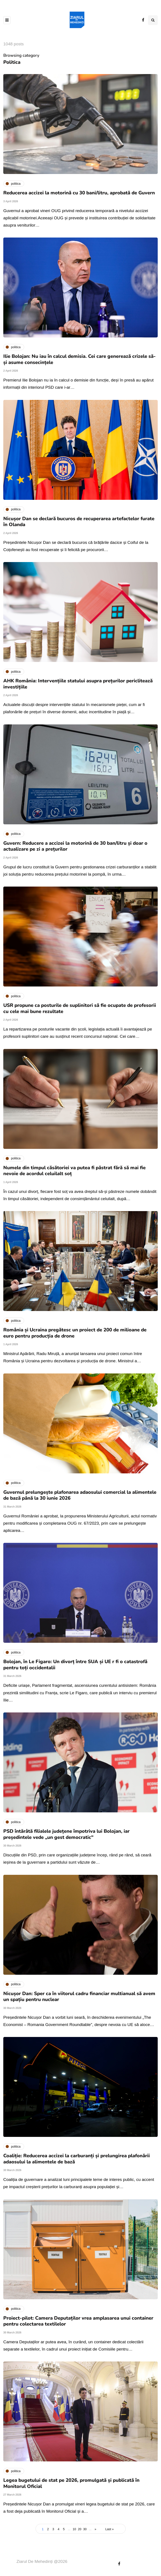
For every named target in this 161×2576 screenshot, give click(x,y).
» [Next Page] (95, 2529)
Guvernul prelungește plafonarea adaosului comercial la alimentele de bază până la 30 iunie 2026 (79, 1495)
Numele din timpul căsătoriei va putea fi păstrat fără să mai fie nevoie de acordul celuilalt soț (74, 1170)
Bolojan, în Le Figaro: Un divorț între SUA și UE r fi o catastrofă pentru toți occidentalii (75, 1664)
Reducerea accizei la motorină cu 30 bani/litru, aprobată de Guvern (79, 193)
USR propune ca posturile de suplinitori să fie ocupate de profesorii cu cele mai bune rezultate (79, 1008)
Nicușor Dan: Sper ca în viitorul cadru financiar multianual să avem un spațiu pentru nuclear (79, 1996)
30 (85, 2529)
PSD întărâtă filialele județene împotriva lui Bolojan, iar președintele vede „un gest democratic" (66, 1834)
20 (79, 2529)
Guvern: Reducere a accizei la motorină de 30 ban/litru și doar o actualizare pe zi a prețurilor (75, 846)
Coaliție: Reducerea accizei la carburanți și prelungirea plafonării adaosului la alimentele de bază (76, 2158)
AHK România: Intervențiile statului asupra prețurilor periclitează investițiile (78, 684)
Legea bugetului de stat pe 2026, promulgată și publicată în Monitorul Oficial (71, 2483)
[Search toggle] (153, 20)
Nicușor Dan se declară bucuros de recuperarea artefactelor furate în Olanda (78, 521)
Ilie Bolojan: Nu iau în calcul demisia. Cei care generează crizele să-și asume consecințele (79, 359)
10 (74, 2529)
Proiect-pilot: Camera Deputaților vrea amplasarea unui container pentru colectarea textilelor (78, 2321)
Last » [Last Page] (109, 2529)
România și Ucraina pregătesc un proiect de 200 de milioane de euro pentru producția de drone (75, 1333)
